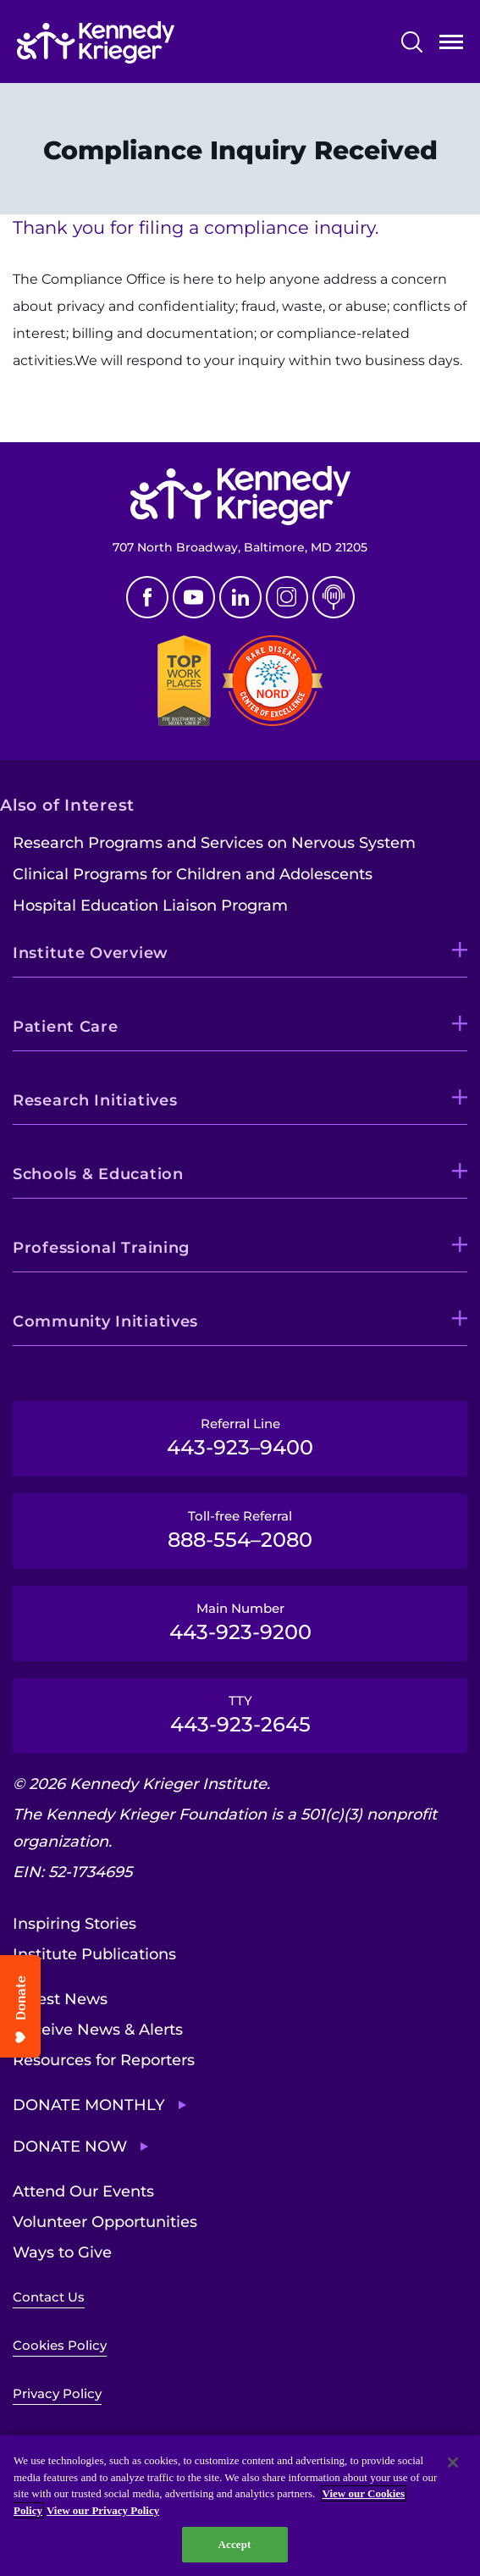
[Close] (453, 2462)
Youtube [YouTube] (194, 597)
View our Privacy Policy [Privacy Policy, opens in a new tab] (103, 2510)
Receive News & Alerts (98, 2029)
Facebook (147, 597)
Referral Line (240, 1437)
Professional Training (101, 1247)
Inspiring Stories (74, 1923)
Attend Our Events (83, 2191)
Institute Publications (94, 1954)
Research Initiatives (95, 1100)
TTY (240, 1714)
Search (411, 42)
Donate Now (70, 2146)
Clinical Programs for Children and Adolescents (192, 874)
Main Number (240, 1622)
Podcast (333, 597)
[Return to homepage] (95, 42)
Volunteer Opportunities (105, 2222)
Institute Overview (90, 953)
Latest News (60, 1999)
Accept (234, 2544)
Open (451, 45)
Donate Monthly (89, 2105)
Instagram (287, 597)
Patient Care (66, 1026)
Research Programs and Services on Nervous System (214, 843)
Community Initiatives (105, 1321)
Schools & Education (98, 1174)
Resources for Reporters (104, 2060)
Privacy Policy (57, 2393)
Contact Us (49, 2297)
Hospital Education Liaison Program (150, 905)
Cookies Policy (60, 2345)
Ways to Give (62, 2252)
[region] (240, 2505)
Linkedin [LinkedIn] (240, 597)
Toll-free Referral (240, 1530)
